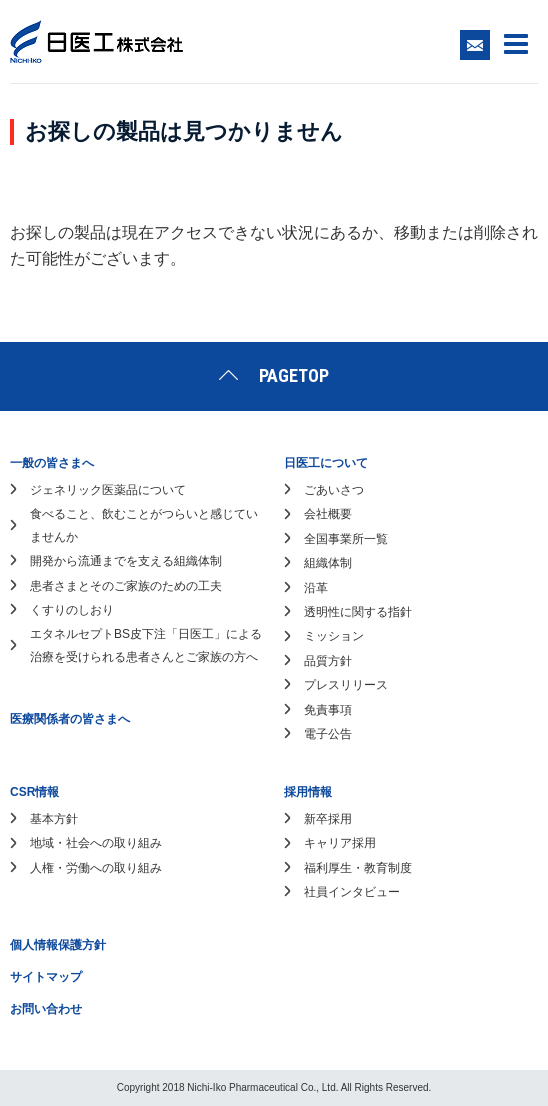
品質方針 (328, 661)
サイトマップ (46, 977)
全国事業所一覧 (346, 539)
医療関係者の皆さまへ (70, 719)
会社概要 (328, 514)
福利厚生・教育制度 (358, 868)
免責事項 (328, 710)
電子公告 (328, 734)
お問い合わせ (46, 1009)
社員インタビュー (352, 892)
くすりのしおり (72, 610)
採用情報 (308, 792)
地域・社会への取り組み (96, 843)
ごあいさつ (334, 490)
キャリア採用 (340, 843)
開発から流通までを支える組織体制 (126, 561)
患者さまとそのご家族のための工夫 (126, 586)
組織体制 (328, 563)
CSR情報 (34, 792)
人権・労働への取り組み (96, 868)
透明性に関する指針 (358, 612)
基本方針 (54, 819)
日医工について (326, 463)
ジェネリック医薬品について (108, 490)
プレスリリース (346, 685)
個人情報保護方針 (58, 945)
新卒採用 (328, 819)
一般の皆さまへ (52, 463)
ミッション (334, 636)
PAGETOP (294, 375)
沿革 (316, 588)
